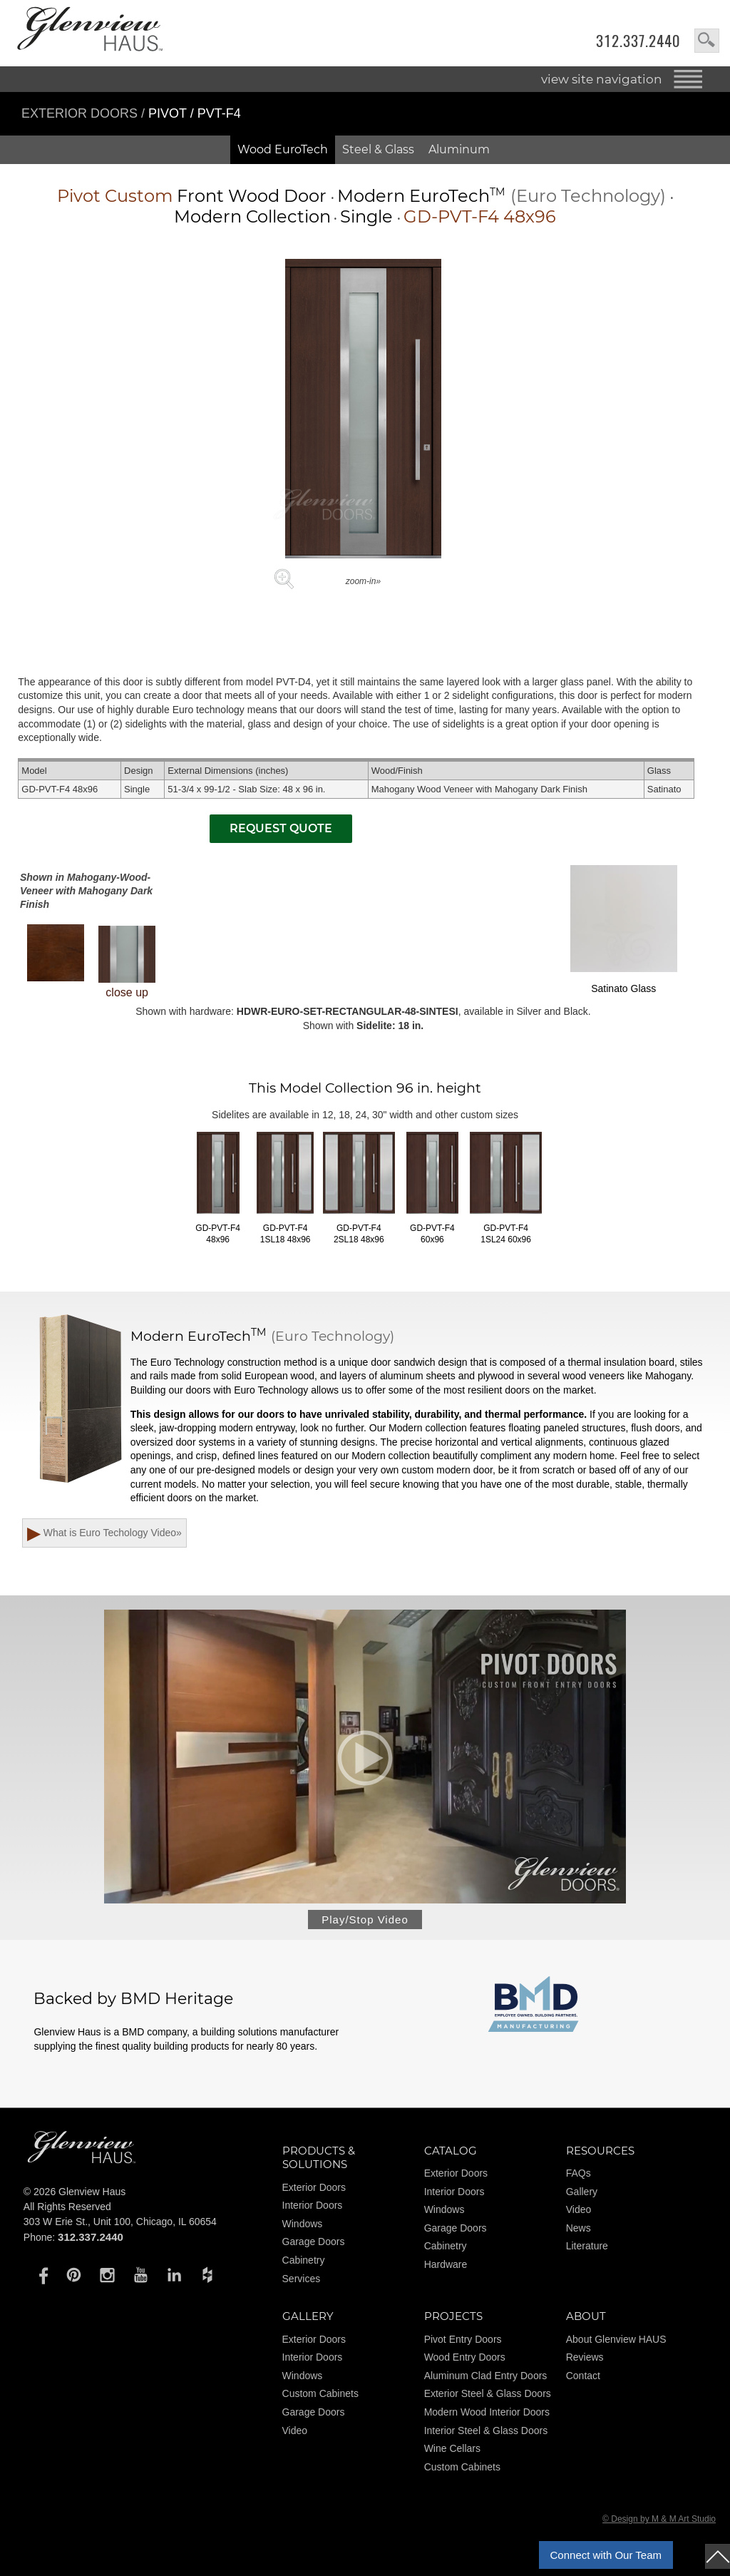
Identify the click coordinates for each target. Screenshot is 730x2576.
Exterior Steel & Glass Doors (487, 2397)
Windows (302, 2227)
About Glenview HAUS (616, 2342)
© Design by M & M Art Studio (659, 2523)
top (717, 2556)
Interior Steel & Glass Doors (486, 2434)
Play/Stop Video (365, 1923)
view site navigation (601, 79)
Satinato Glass (623, 929)
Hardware (446, 2268)
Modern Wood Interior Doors (487, 2415)
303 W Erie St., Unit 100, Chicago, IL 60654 (120, 2225)
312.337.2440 (638, 41)
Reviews (585, 2360)
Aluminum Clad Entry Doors (486, 2379)
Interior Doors (312, 2208)
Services (301, 2282)
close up (126, 962)
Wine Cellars (452, 2452)
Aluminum (459, 149)
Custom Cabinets (320, 2397)
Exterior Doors (81, 113)
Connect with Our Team (606, 2555)
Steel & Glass (378, 149)
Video (579, 2213)
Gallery (581, 2195)
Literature (587, 2250)
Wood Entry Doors (464, 2360)
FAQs (578, 2176)
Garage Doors (313, 2246)
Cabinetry (303, 2263)
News (578, 2231)
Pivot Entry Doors (463, 2342)
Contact (583, 2379)
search (706, 41)
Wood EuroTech (282, 149)
